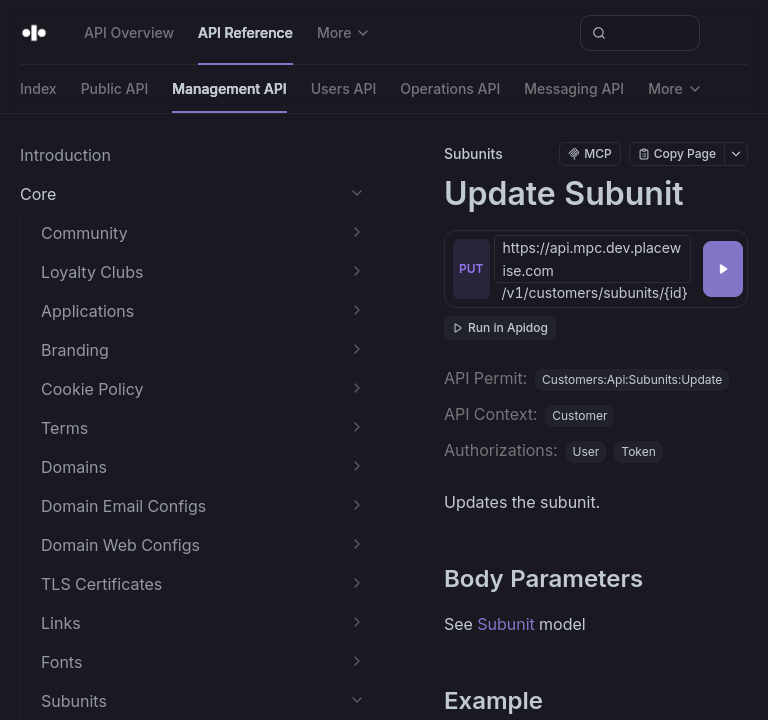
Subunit (506, 624)
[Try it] (723, 269)
